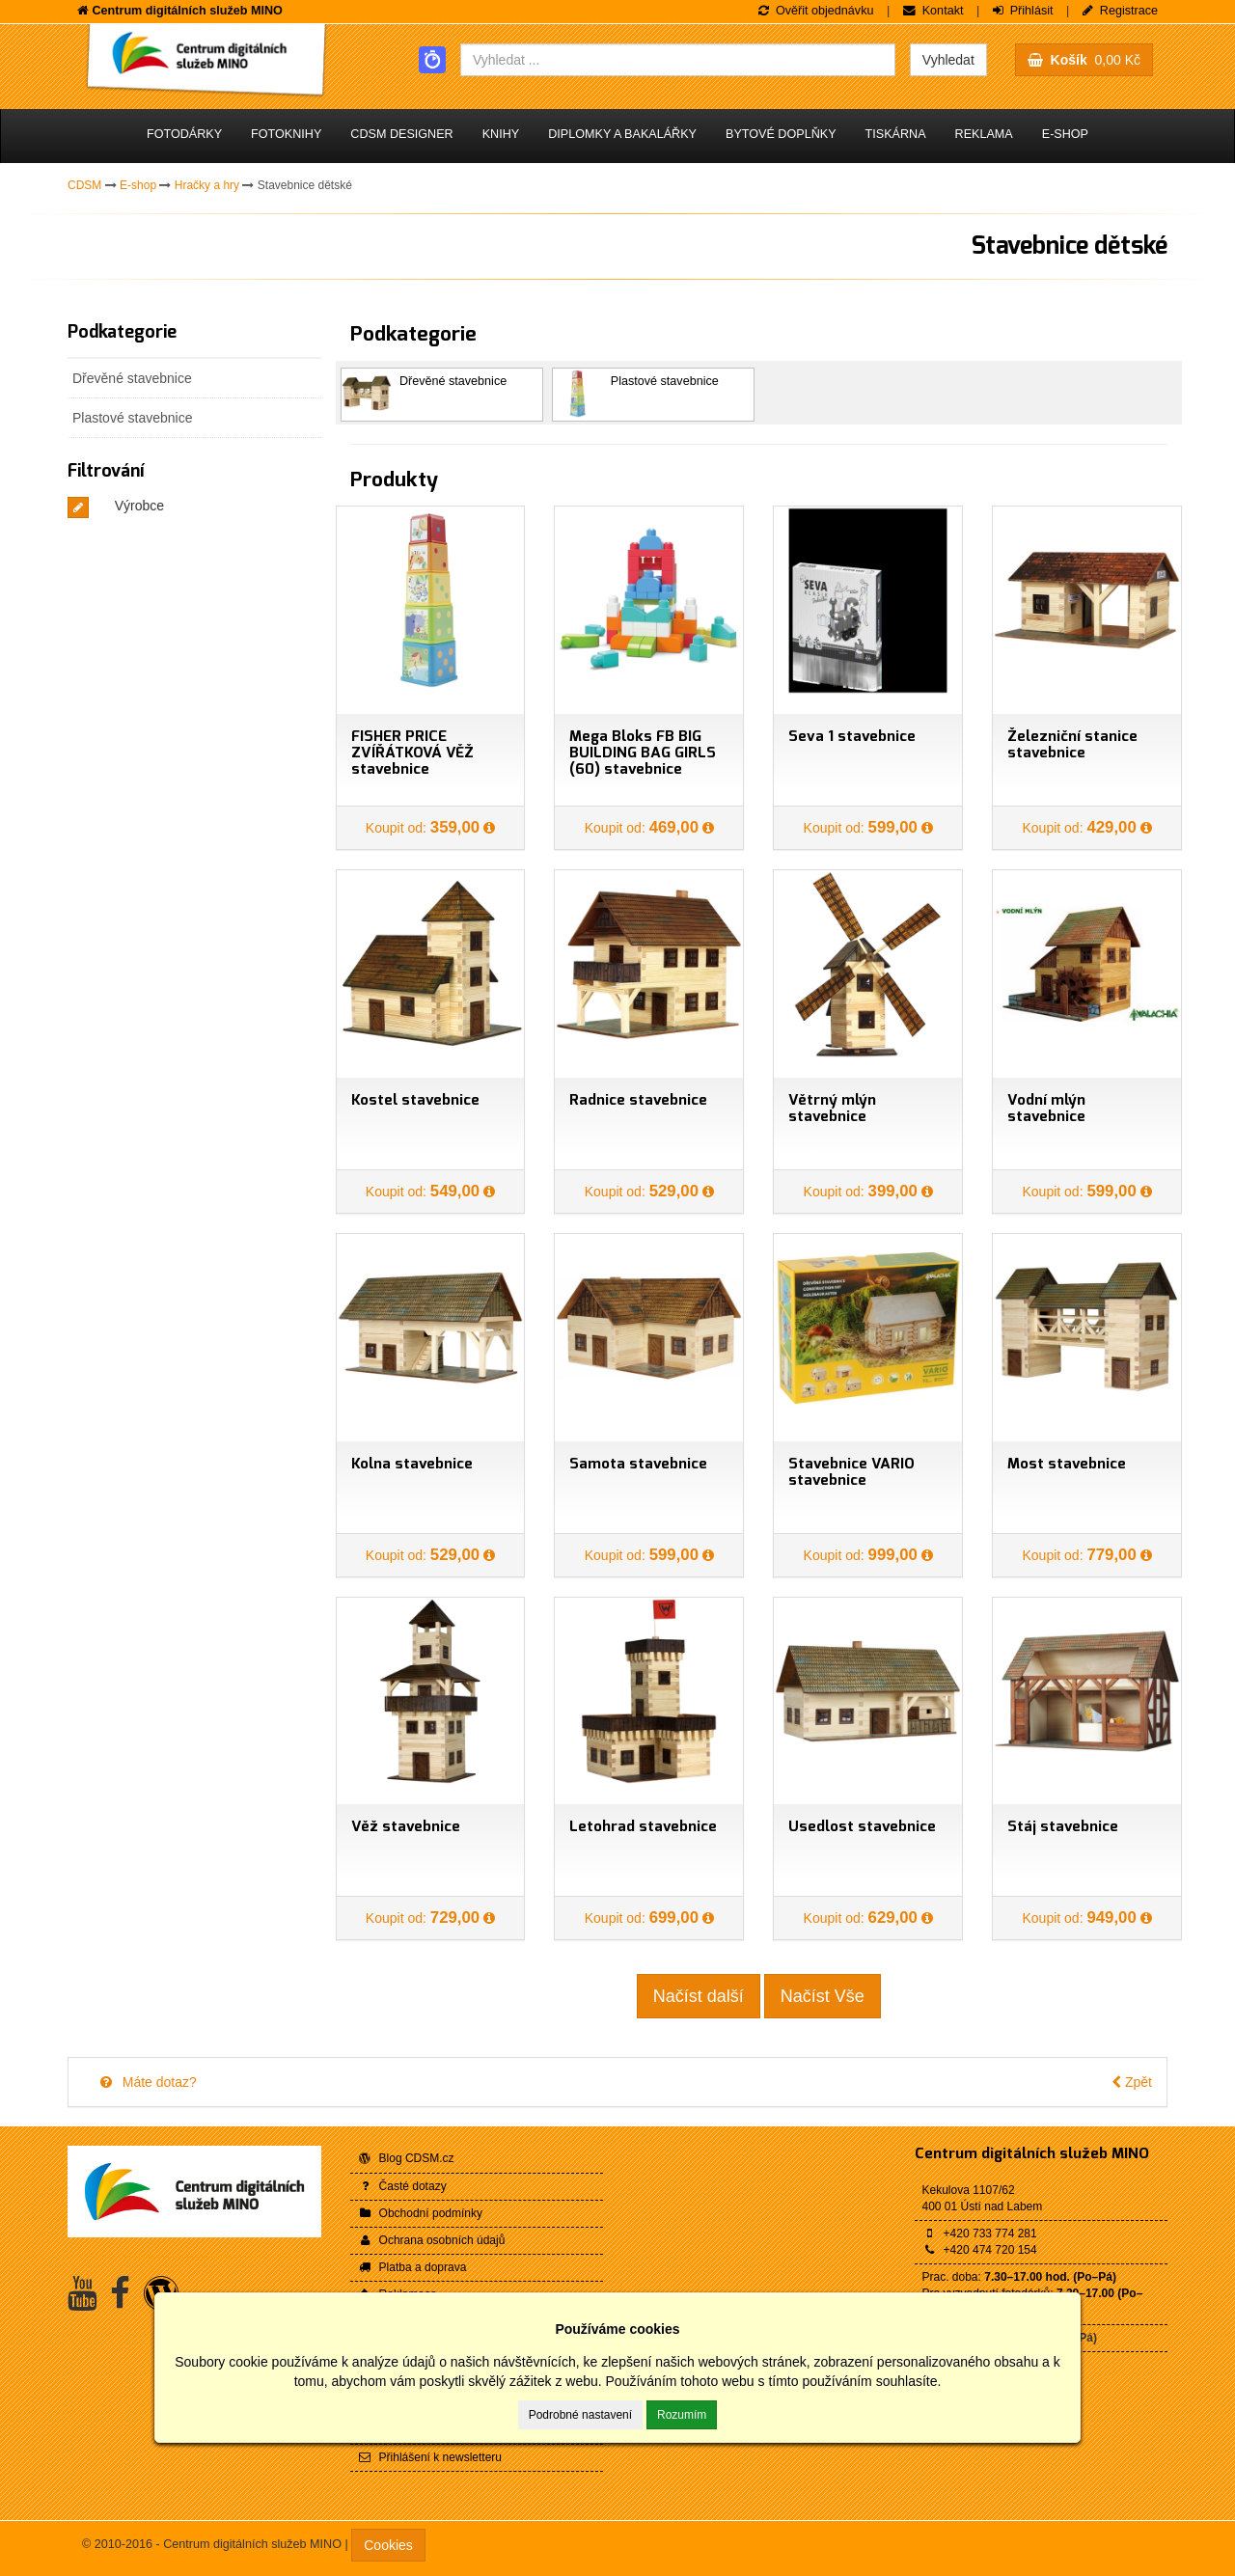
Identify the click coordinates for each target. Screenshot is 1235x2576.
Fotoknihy (286, 134)
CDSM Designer (401, 134)
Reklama (984, 134)
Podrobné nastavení (580, 2415)
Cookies (388, 2545)
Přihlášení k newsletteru (430, 2457)
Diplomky (622, 134)
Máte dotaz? (147, 2082)
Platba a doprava (412, 2267)
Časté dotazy (402, 2186)
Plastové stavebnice (132, 417)
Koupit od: (424, 828)
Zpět (1132, 2082)
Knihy (501, 134)
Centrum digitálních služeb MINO (1032, 2154)
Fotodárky (184, 134)
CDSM (84, 185)
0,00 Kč (1084, 60)
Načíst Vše (822, 1996)
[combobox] (677, 59)
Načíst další (698, 1996)
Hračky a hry (207, 185)
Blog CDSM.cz (406, 2158)
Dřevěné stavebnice (132, 378)
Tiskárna (895, 134)
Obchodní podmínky (420, 2213)
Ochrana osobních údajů (432, 2240)
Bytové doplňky (781, 134)
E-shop (1065, 134)
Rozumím (681, 2415)
